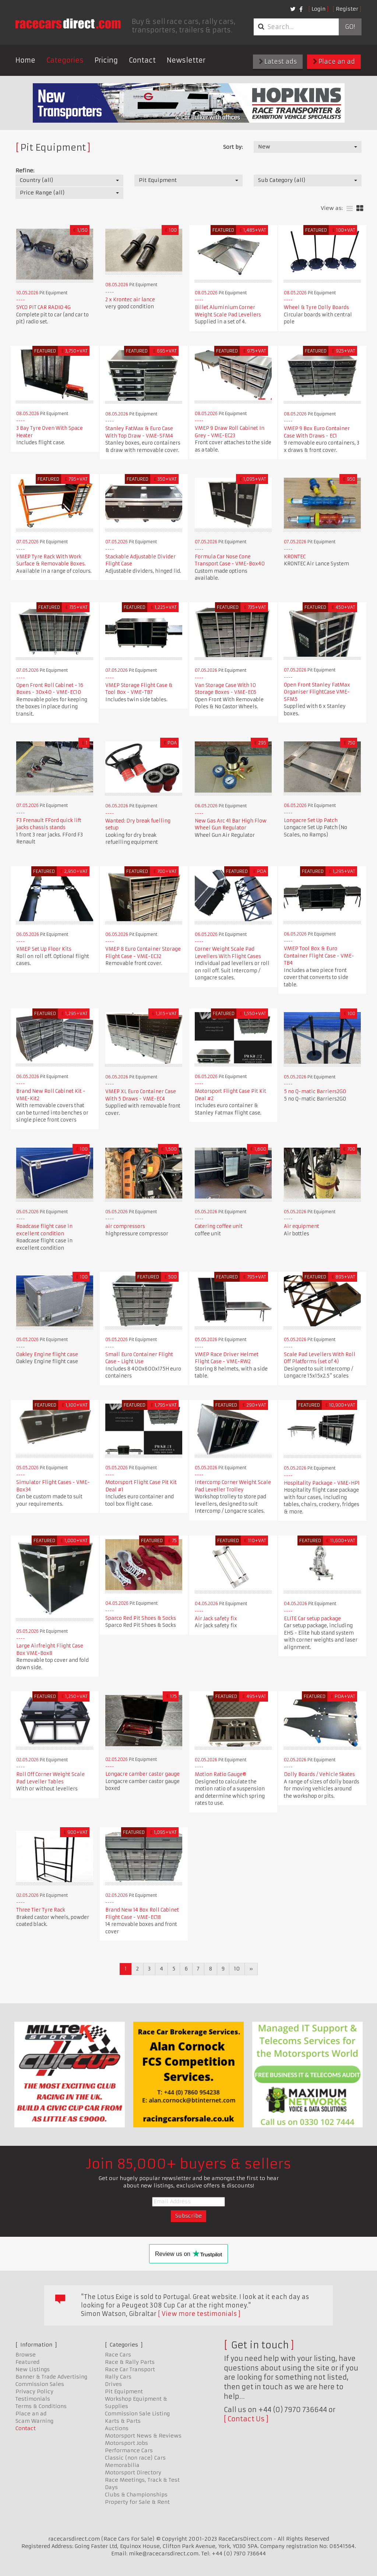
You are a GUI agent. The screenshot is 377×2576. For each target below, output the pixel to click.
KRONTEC (295, 557)
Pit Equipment (124, 2391)
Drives (113, 2384)
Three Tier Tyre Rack (40, 1910)
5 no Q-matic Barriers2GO (315, 1091)
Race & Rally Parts (130, 2362)
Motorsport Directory (133, 2472)
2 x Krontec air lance (130, 299)
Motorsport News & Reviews (143, 2435)
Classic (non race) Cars (135, 2457)
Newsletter (186, 60)
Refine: (24, 170)
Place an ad (334, 61)
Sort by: (233, 147)
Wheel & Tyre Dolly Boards (316, 307)
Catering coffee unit (219, 1226)
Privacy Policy (34, 2391)
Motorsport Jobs (126, 2443)
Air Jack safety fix (216, 1618)
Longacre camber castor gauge (142, 1774)
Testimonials (32, 2399)
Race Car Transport (130, 2369)
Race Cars (118, 2354)
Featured (27, 2362)
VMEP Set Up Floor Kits (43, 949)
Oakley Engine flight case (47, 1354)
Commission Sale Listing (137, 2413)
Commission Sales (39, 2384)
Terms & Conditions (41, 2406)
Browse (25, 2354)
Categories (65, 60)
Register (347, 9)
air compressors (125, 1226)
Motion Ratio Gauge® (220, 1774)
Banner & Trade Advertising (51, 2376)
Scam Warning (34, 2421)
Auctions (116, 2428)
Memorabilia (122, 2465)
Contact (142, 60)
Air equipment (301, 1226)
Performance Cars (129, 2450)
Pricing (106, 60)
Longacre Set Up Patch (311, 820)
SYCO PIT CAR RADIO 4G (43, 307)
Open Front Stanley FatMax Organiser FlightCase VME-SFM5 (317, 692)
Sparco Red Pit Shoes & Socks (140, 1618)
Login (318, 9)
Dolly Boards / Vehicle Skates (319, 1774)
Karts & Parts (123, 2421)
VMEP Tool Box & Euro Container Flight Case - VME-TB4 (319, 955)
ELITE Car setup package (312, 1618)
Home (25, 60)
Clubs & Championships (136, 2494)
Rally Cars (118, 2376)
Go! (350, 27)
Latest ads (278, 61)
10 (237, 1968)
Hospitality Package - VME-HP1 (322, 1483)
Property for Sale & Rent (137, 2502)
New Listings (32, 2369)
